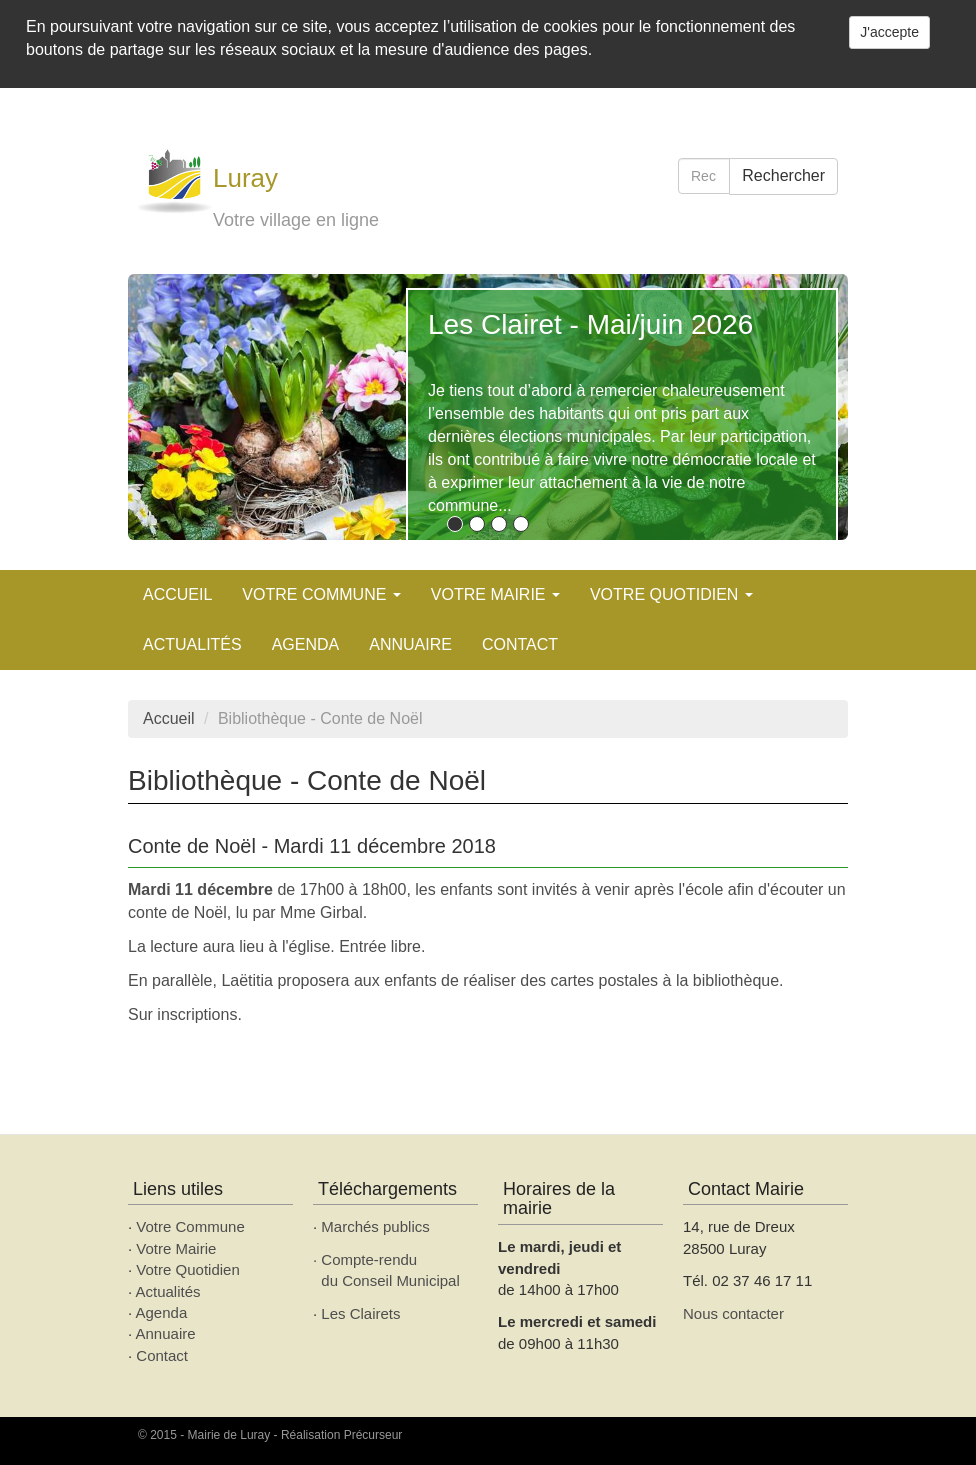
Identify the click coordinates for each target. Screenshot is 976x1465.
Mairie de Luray (229, 1435)
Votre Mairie (176, 1248)
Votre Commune (190, 1226)
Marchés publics (375, 1226)
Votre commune (321, 594)
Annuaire (410, 644)
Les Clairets (360, 1313)
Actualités (192, 644)
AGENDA (306, 644)
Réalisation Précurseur (341, 1435)
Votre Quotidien (187, 1269)
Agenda (162, 1312)
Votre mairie (495, 594)
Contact (520, 644)
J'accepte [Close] (889, 32)
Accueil (177, 594)
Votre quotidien (671, 594)
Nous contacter (733, 1313)
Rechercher (783, 175)
